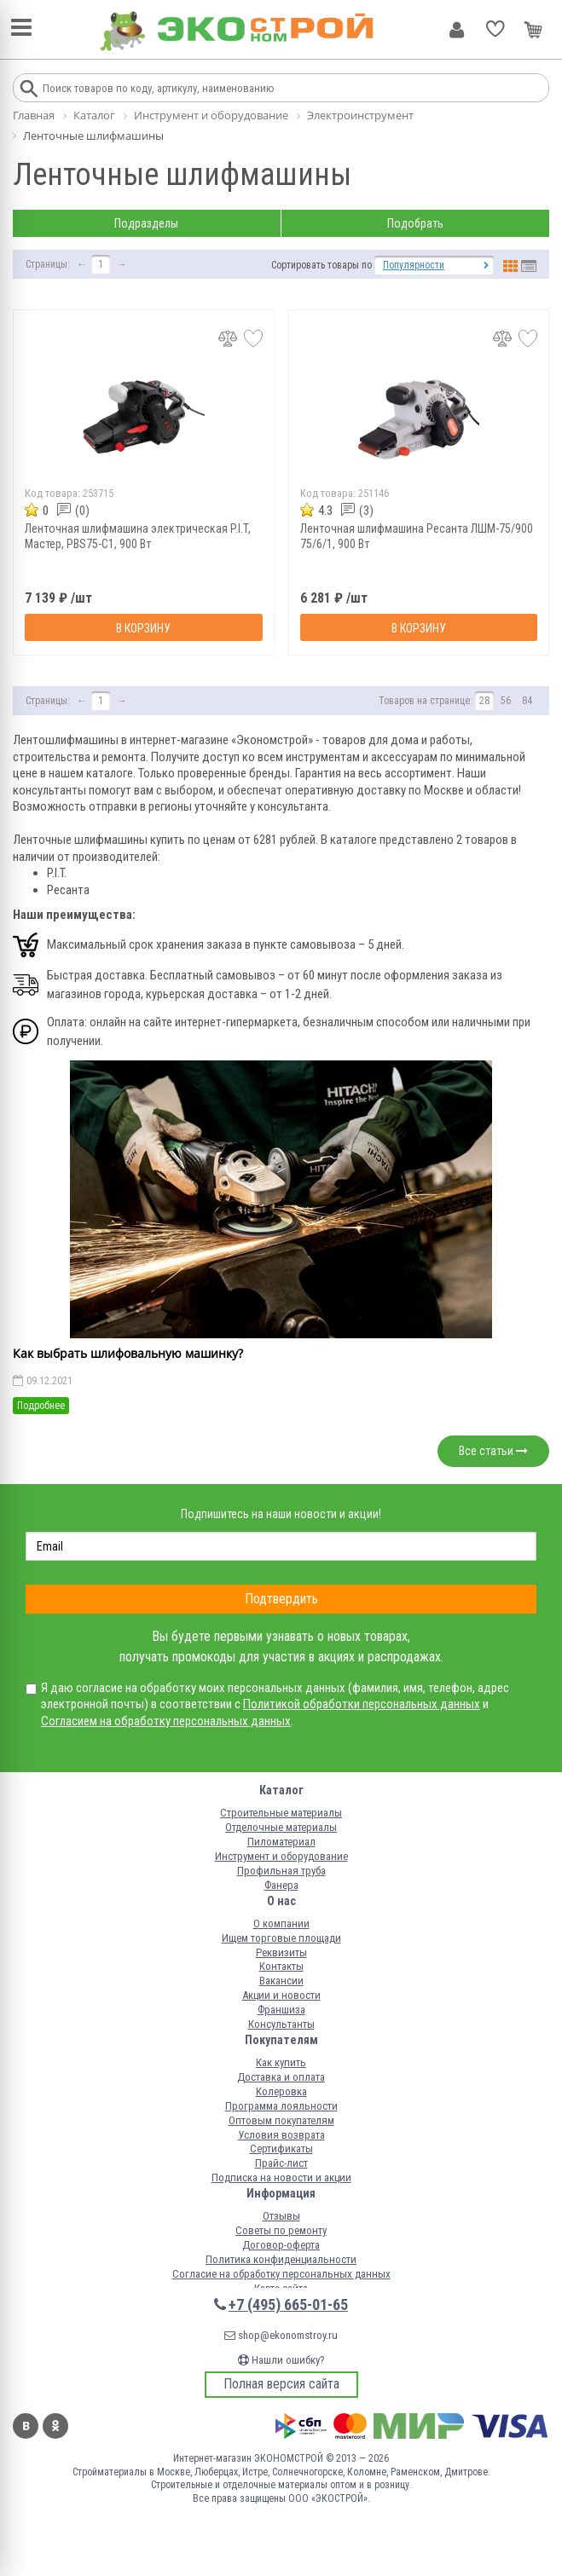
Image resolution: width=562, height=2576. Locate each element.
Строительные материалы (281, 1812)
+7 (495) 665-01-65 (288, 2304)
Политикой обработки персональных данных (361, 1704)
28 (484, 701)
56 (506, 701)
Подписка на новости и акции (281, 2177)
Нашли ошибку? (281, 2360)
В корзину (143, 628)
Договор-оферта (281, 2244)
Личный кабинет (456, 29)
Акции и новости (281, 1995)
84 (527, 701)
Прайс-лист (281, 2163)
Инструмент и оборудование (281, 1856)
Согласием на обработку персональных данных (166, 1721)
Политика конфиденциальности (281, 2259)
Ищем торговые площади (281, 1938)
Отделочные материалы (281, 1827)
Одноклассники (55, 2426)
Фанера (281, 1885)
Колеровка (281, 2091)
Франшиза (281, 2009)
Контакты (281, 1966)
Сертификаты (281, 2148)
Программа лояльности (281, 2105)
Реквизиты (281, 1952)
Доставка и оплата (281, 2077)
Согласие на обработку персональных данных (281, 2273)
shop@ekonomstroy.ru (281, 2335)
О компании (281, 1923)
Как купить (281, 2062)
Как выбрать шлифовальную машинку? (128, 1353)
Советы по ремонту (281, 2230)
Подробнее (41, 1406)
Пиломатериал (281, 1841)
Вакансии (281, 1980)
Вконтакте (25, 2426)
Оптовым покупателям (281, 2120)
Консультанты (281, 2024)
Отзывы (281, 2215)
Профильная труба (281, 1870)
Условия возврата (281, 2134)
